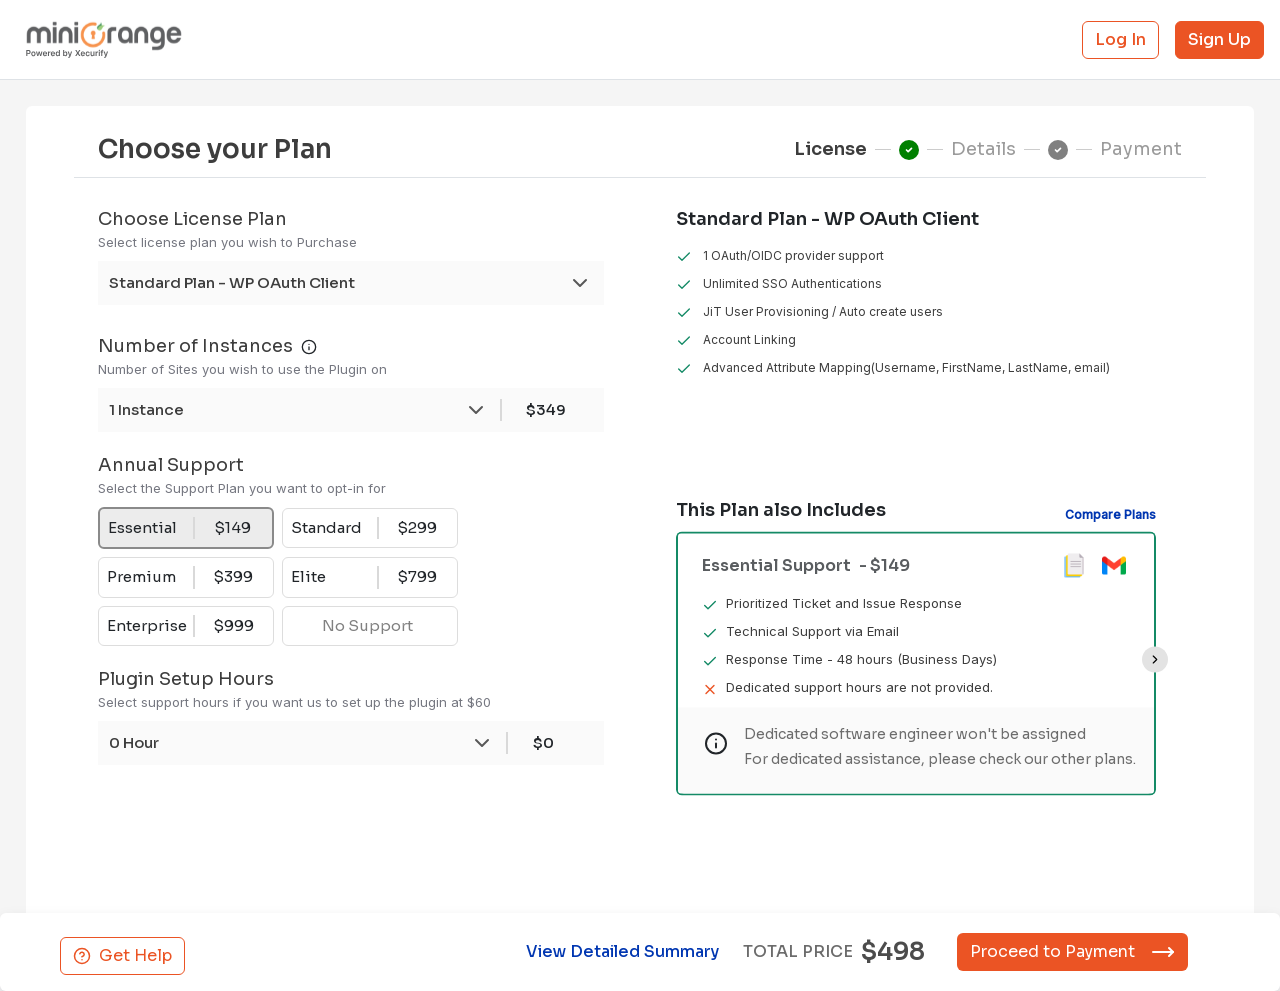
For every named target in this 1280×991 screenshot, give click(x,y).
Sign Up (1219, 39)
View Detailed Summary (618, 951)
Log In (1120, 39)
